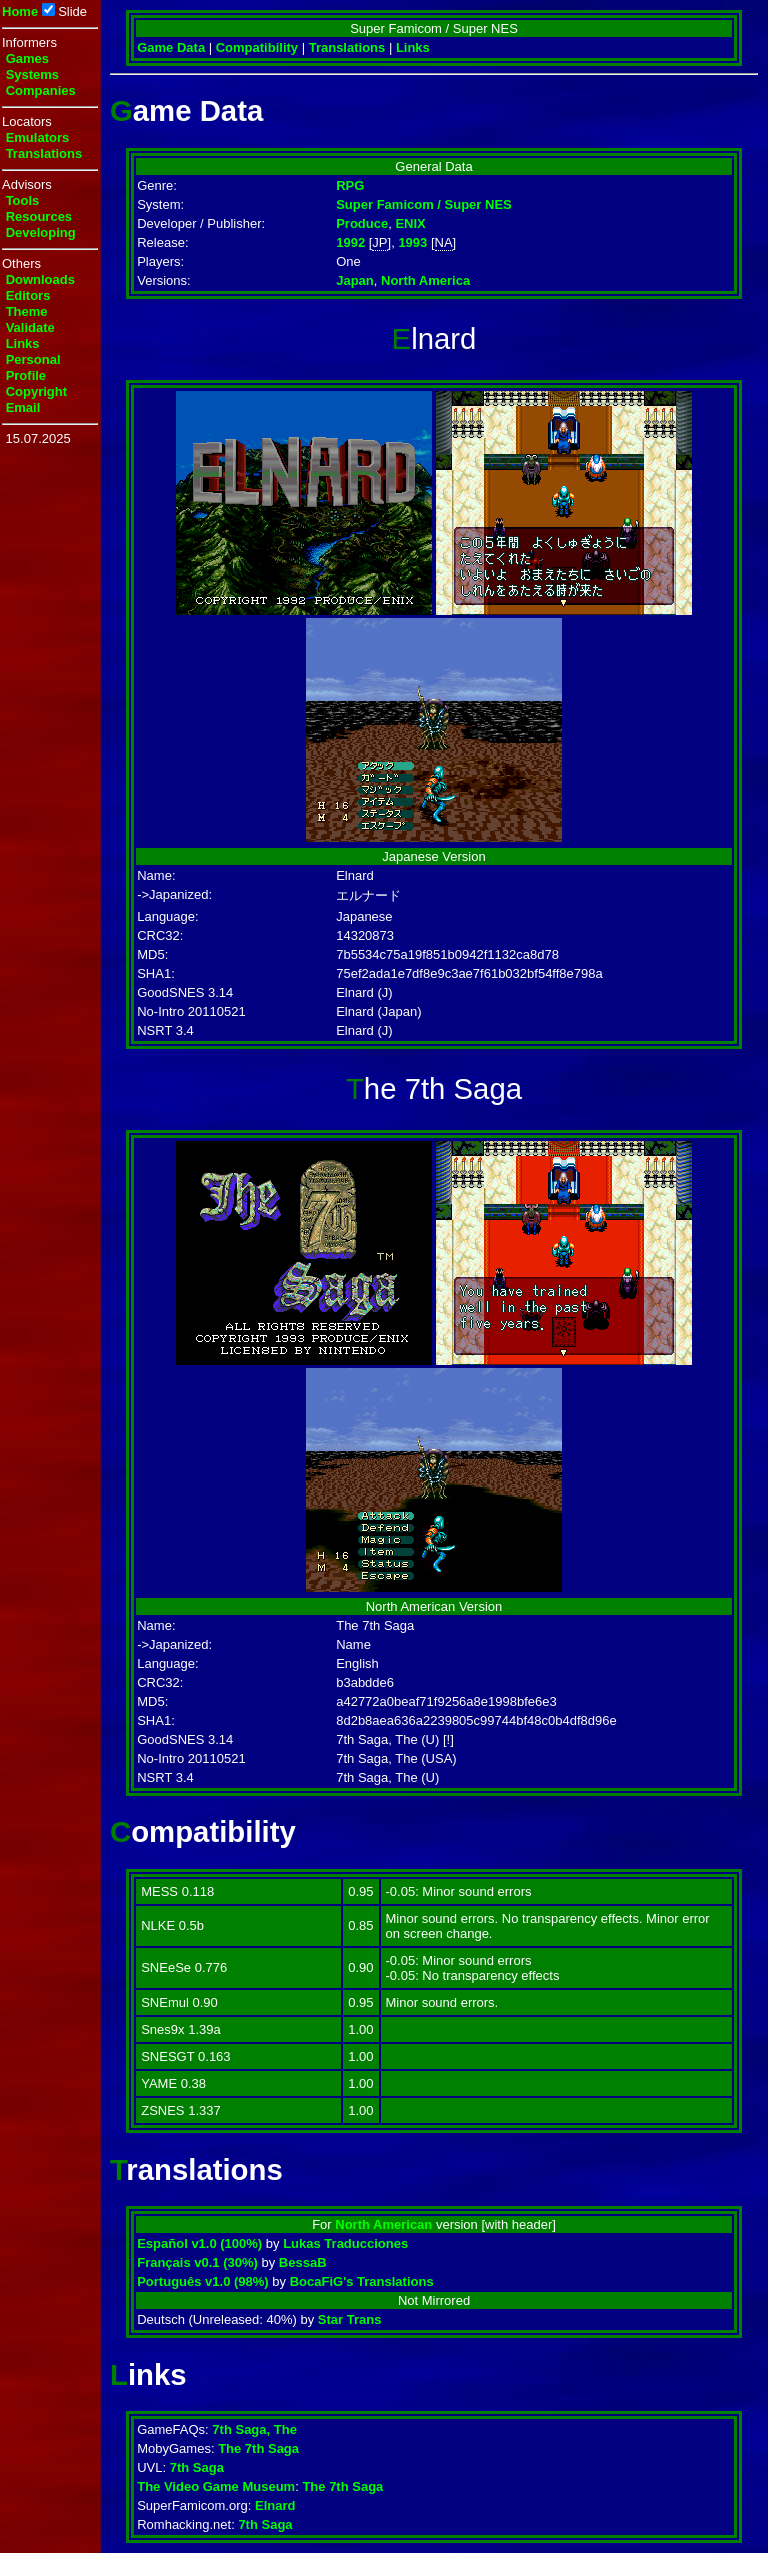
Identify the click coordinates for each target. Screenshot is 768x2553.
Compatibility (257, 47)
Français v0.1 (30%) (197, 2262)
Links (23, 343)
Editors (28, 295)
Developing (41, 232)
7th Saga (197, 2467)
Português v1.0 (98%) (203, 2281)
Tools (23, 200)
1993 (412, 242)
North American (383, 2224)
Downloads (40, 279)
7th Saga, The (254, 2429)
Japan (355, 280)
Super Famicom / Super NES (424, 204)
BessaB (303, 2262)
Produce (362, 223)
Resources (39, 216)
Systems (32, 74)
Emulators (38, 137)
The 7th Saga (258, 2448)
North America (425, 280)
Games (27, 58)
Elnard (275, 2505)
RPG (350, 185)
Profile (26, 375)
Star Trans (350, 2319)
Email (23, 407)
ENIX (410, 223)
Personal (33, 359)
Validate (30, 327)
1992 (350, 242)
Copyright (36, 391)
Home (20, 11)
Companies (41, 90)
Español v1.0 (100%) (199, 2243)
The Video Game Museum (216, 2486)
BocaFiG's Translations (362, 2281)
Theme (27, 311)
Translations (44, 153)
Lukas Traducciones (345, 2243)
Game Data (171, 47)
